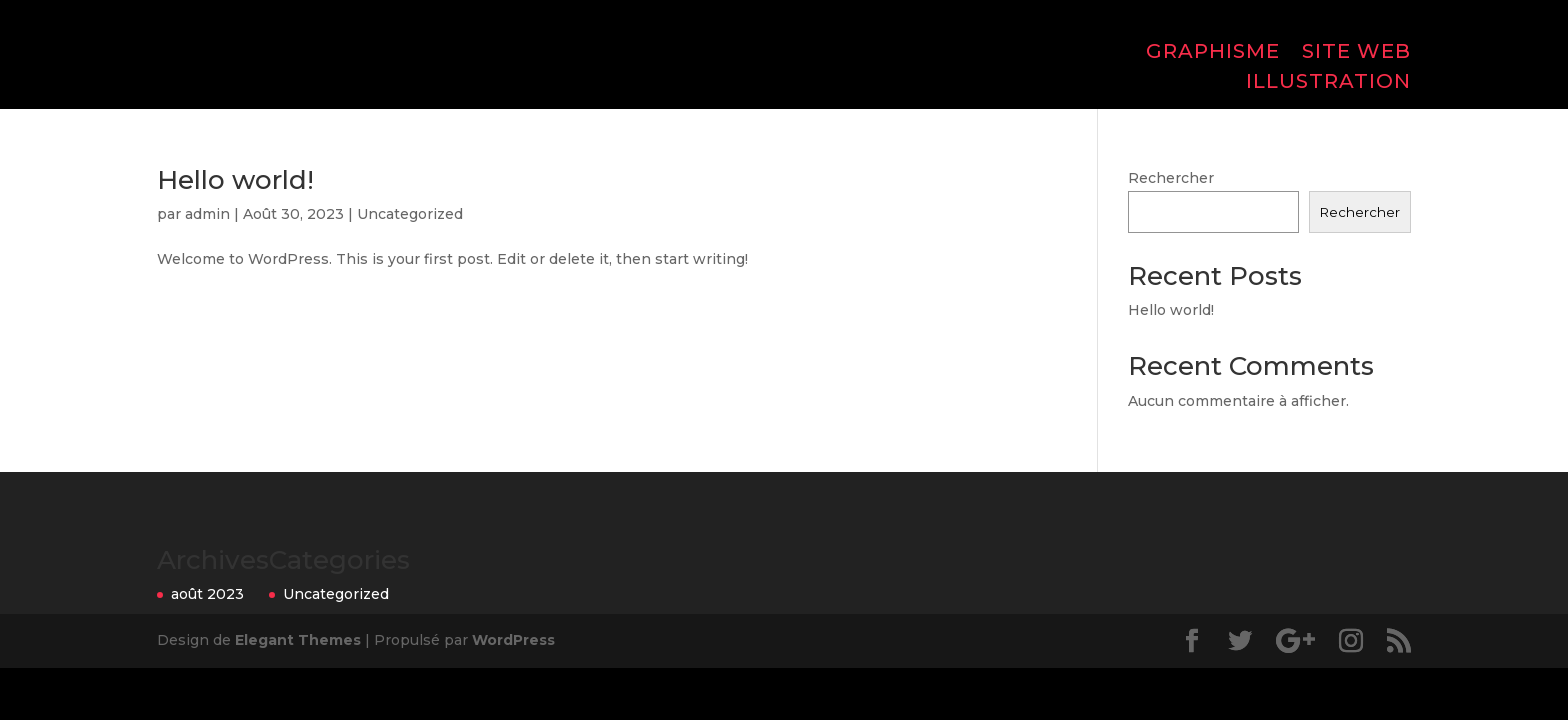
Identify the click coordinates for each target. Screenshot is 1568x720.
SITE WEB (1356, 53)
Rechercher (1171, 178)
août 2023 (207, 594)
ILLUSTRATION (1328, 83)
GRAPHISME (1213, 53)
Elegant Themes (298, 640)
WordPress (513, 640)
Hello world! (235, 180)
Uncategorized (410, 214)
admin (207, 214)
